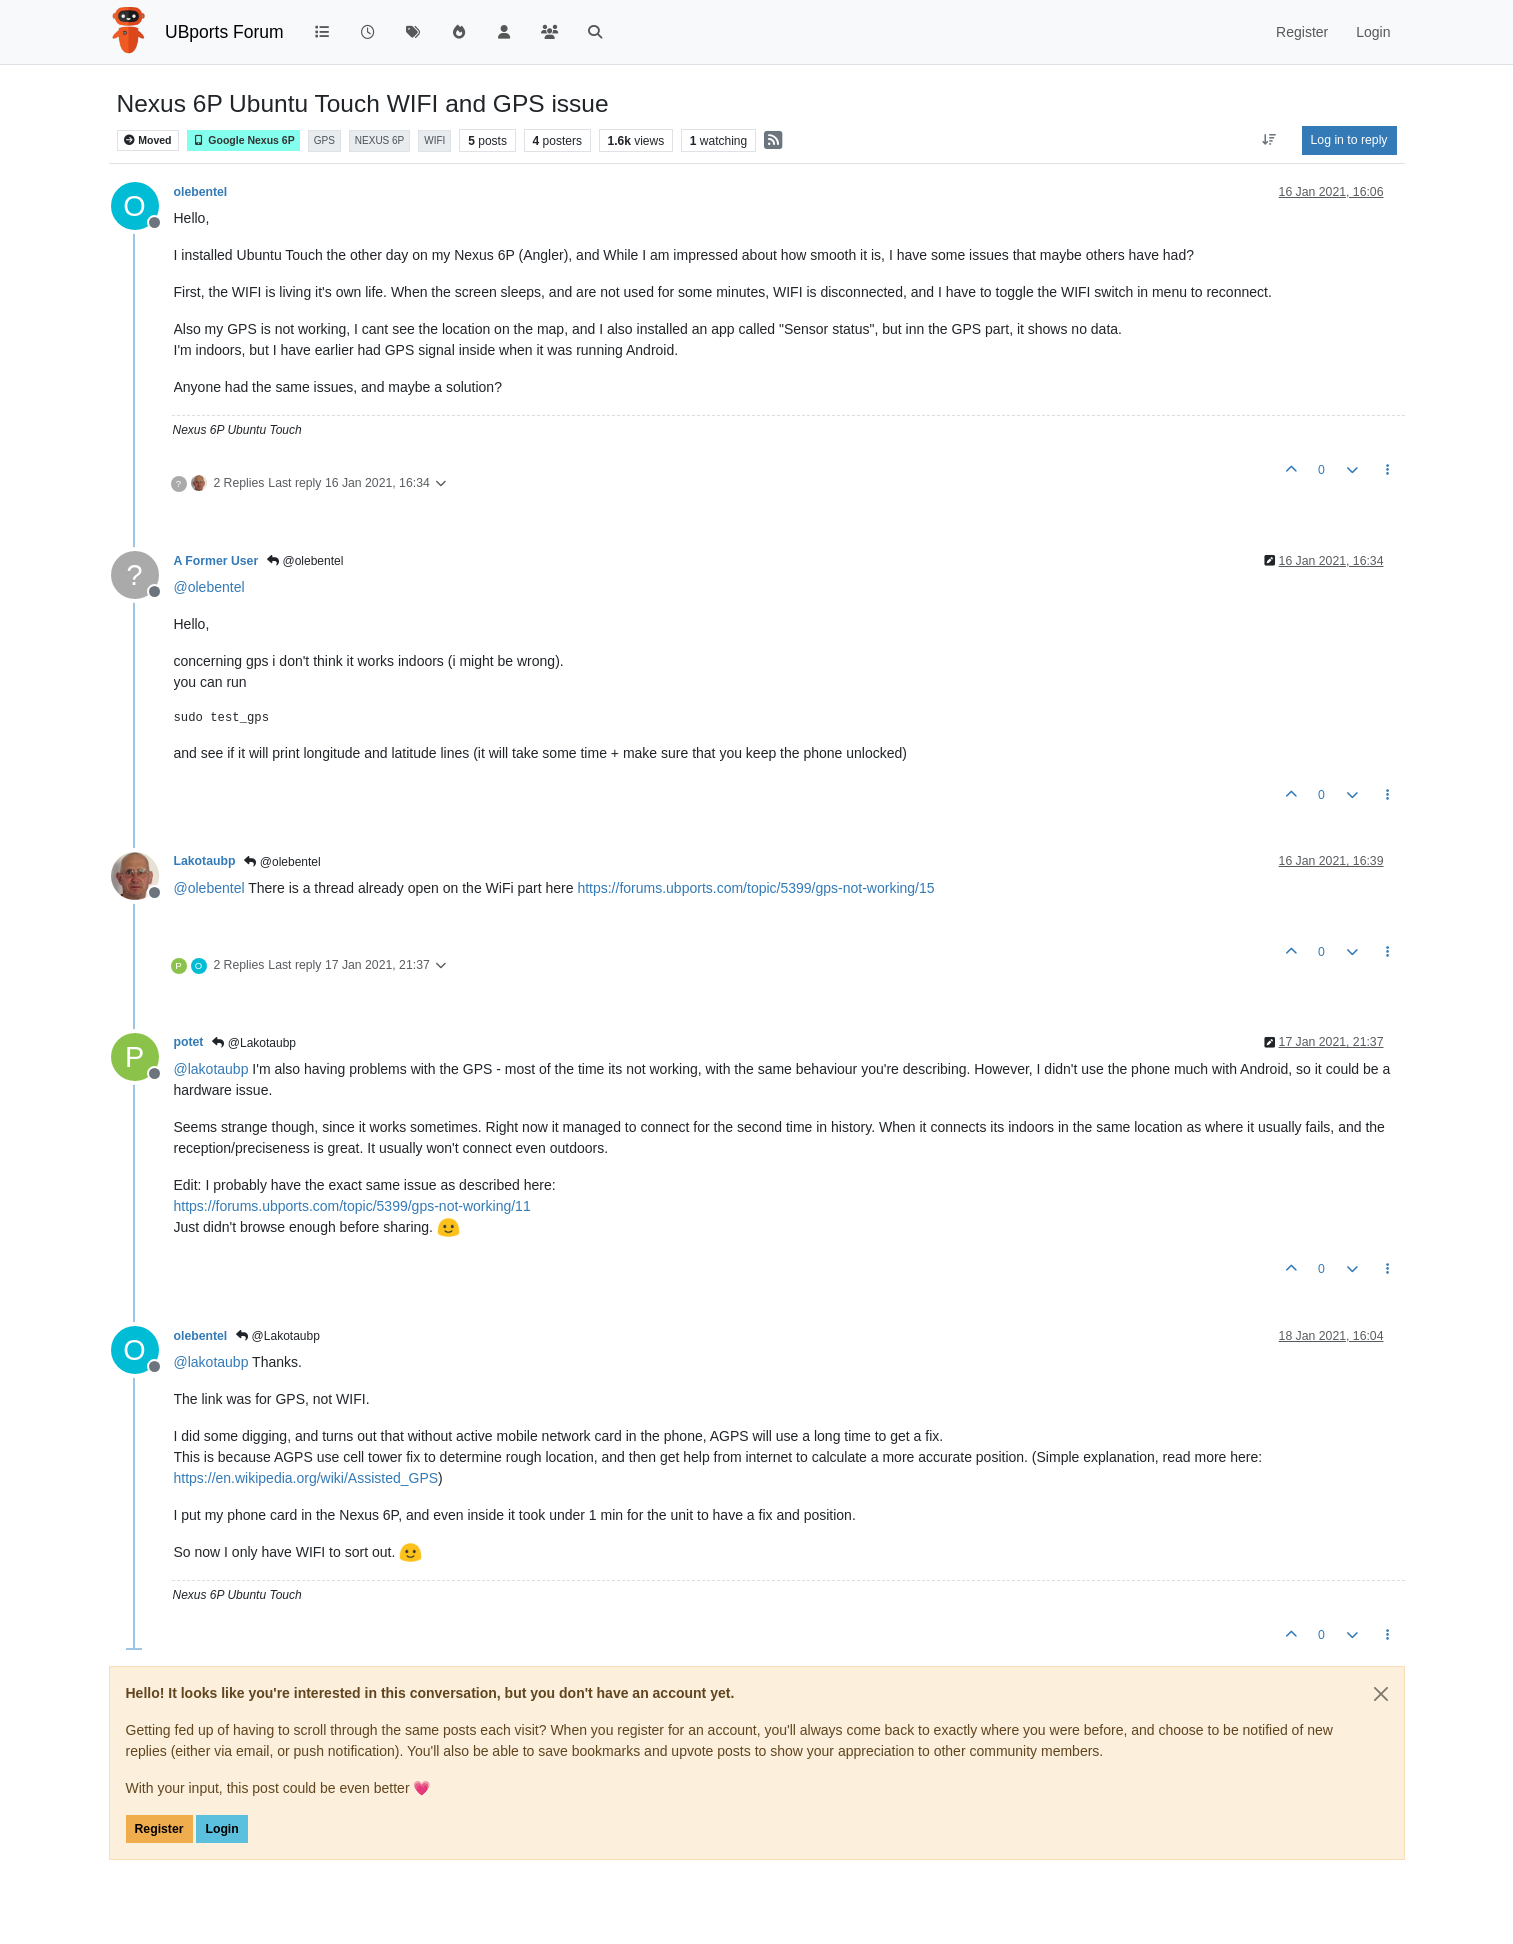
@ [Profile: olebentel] (209, 587)
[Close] (1381, 1694)
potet (189, 1042)
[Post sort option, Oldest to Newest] (1268, 140)
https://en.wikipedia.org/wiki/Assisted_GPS (306, 1478)
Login (221, 1829)
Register (159, 1829)
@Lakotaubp (254, 1043)
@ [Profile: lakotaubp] (211, 1069)
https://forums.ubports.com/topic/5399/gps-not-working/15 (755, 888)
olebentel (201, 192)
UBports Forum (224, 32)
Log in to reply (1349, 140)
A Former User (216, 561)
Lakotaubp (205, 861)
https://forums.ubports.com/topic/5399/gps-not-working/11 (352, 1206)
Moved (147, 140)
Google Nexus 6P (243, 140)
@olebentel (305, 561)
